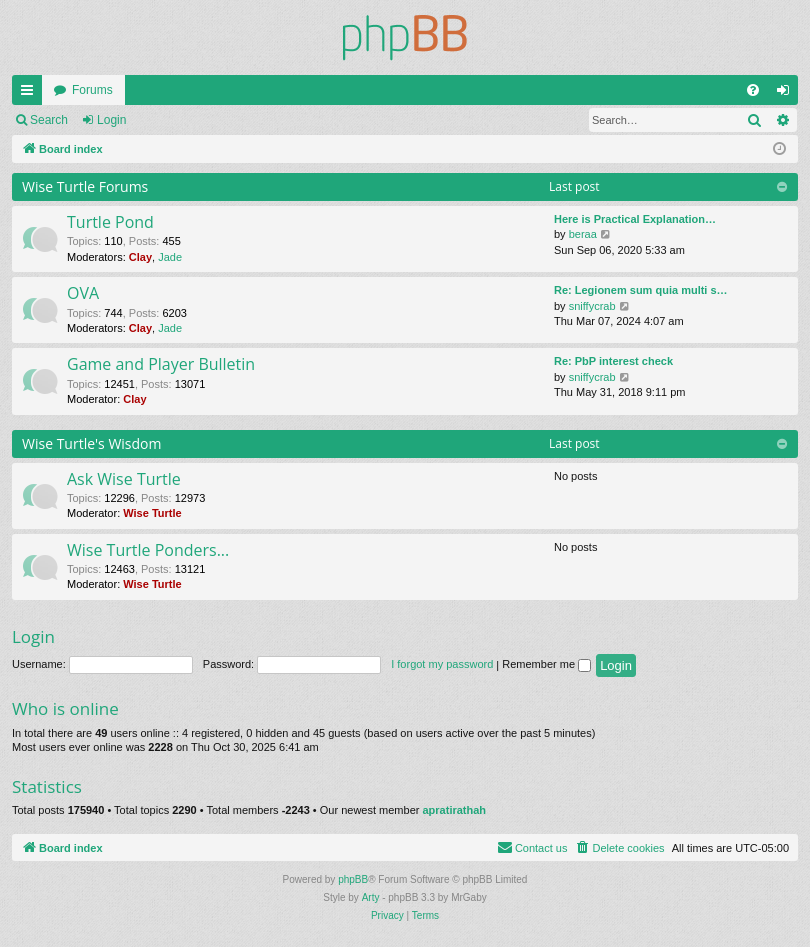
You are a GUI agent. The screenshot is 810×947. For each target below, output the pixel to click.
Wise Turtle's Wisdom (92, 443)
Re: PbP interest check (613, 361)
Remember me (546, 664)
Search (49, 120)
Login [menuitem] (787, 94)
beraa (583, 234)
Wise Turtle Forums (85, 186)
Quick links (31, 94)
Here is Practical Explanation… (635, 219)
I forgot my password (442, 664)
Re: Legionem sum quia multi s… (641, 290)
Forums (92, 90)
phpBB (353, 879)
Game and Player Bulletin (161, 364)
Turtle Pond (110, 222)
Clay (140, 257)
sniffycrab (592, 306)
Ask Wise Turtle (124, 479)
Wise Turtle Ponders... (148, 550)
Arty (371, 897)
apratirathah (454, 810)
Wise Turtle (152, 513)
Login (111, 120)
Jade (170, 257)
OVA (83, 293)
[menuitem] (753, 90)
